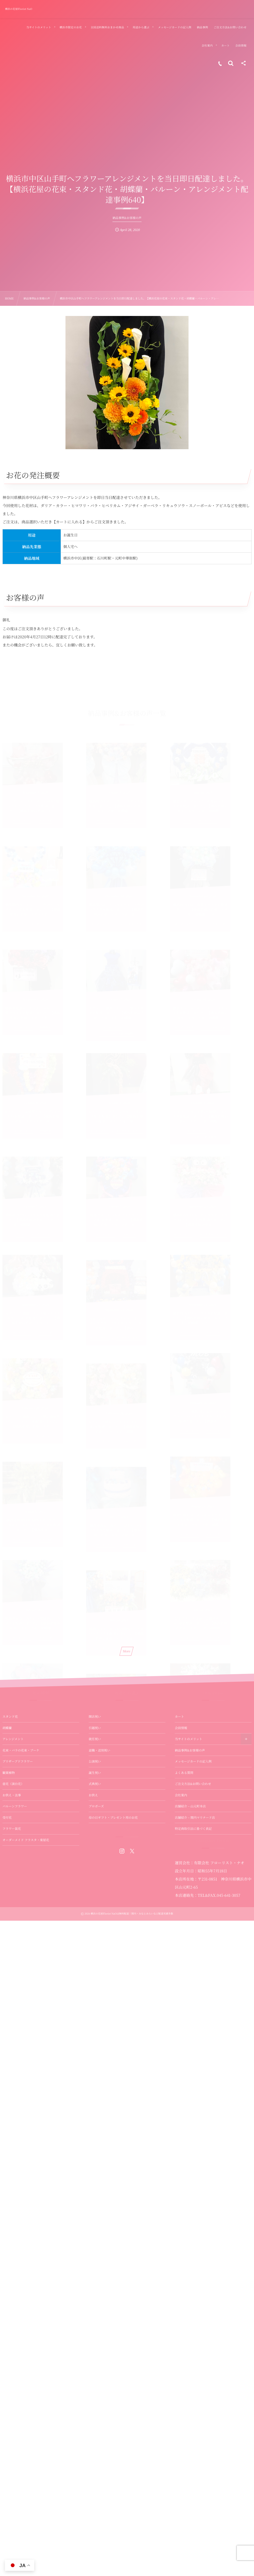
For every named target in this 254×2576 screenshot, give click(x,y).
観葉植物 (8, 1772)
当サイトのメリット (188, 1739)
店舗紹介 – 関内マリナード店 (195, 1817)
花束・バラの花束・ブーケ (20, 1750)
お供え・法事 (11, 1795)
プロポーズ (96, 1806)
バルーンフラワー (14, 1806)
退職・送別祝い (99, 1750)
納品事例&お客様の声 (190, 1750)
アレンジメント (13, 1739)
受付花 (7, 1817)
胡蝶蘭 (7, 1728)
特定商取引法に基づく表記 (193, 1828)
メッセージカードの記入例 (193, 1761)
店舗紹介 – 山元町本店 (190, 1806)
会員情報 (181, 1728)
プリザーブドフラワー (17, 1761)
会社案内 (181, 1795)
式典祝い (95, 1784)
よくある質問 (184, 1772)
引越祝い (95, 1728)
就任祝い (95, 1739)
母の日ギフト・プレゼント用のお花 (113, 1817)
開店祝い (95, 1716)
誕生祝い (95, 1772)
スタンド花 (10, 1716)
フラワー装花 (11, 1828)
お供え (93, 1795)
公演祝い (95, 1761)
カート (179, 1716)
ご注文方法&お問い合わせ (193, 1784)
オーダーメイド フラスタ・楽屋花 (25, 1840)
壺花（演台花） (13, 1784)
